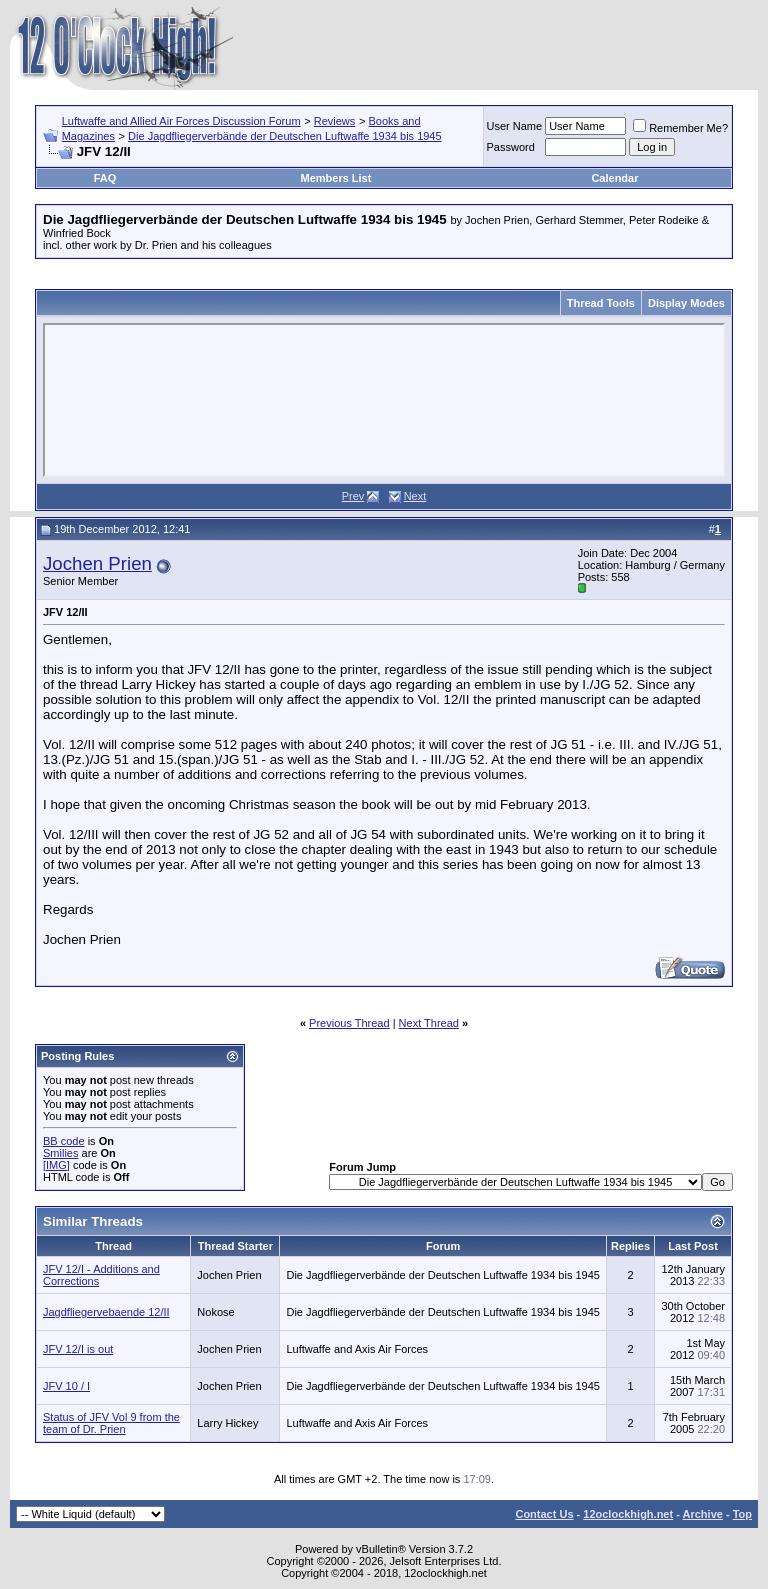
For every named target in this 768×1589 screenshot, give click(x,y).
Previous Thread (349, 1023)
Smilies (60, 1153)
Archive (703, 1514)
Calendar (614, 178)
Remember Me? (680, 128)
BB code (64, 1141)
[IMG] (56, 1165)
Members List (335, 178)
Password (511, 147)
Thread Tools (601, 303)
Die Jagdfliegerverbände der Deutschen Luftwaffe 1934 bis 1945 (285, 136)
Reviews (335, 121)
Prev (353, 496)
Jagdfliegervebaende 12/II (106, 1312)
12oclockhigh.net (628, 1514)
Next (415, 496)
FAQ (105, 178)
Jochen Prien (97, 563)
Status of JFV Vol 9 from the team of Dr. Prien (111, 1423)
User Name (515, 126)
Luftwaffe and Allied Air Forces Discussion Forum (181, 121)
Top (742, 1514)
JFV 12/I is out (78, 1349)
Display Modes (686, 303)
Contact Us (544, 1514)
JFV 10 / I (66, 1386)
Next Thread (429, 1023)
